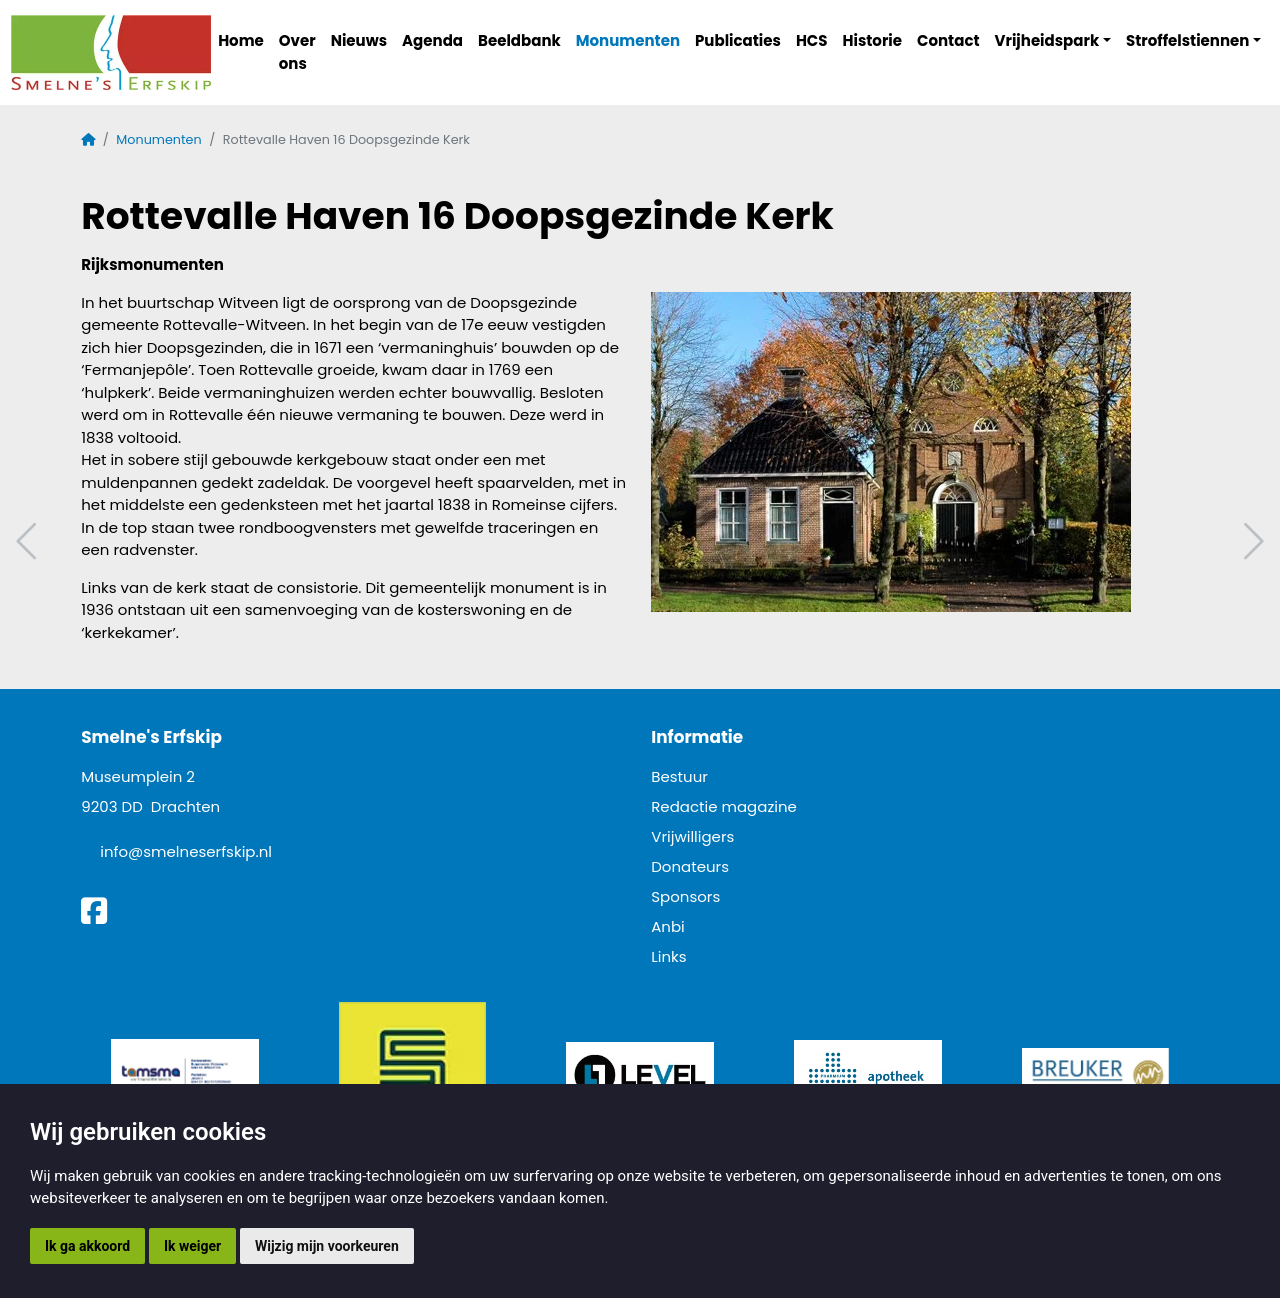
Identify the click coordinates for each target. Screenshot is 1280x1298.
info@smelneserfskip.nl (186, 851)
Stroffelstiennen (1187, 40)
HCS (812, 40)
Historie (873, 40)
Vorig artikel (29, 541)
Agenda (432, 40)
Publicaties (738, 40)
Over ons (297, 52)
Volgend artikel (1251, 541)
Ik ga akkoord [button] (87, 1246)
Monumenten (628, 40)
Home (241, 40)
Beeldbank (519, 40)
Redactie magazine (724, 806)
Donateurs (690, 866)
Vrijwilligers (692, 836)
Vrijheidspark (1047, 40)
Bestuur (679, 776)
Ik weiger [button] (192, 1246)
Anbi (668, 926)
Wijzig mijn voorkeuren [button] (327, 1246)
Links (668, 956)
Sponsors (685, 896)
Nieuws (359, 40)
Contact (948, 40)
